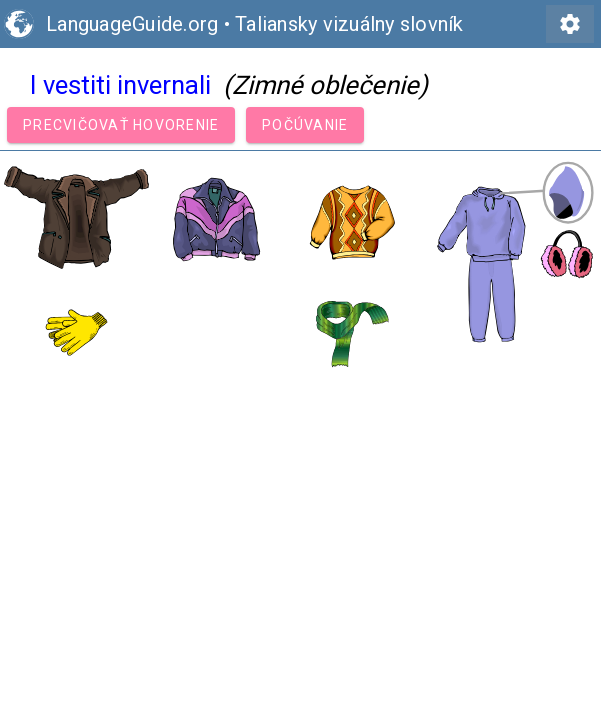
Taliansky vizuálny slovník (349, 24)
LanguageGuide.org (132, 24)
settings (570, 24)
